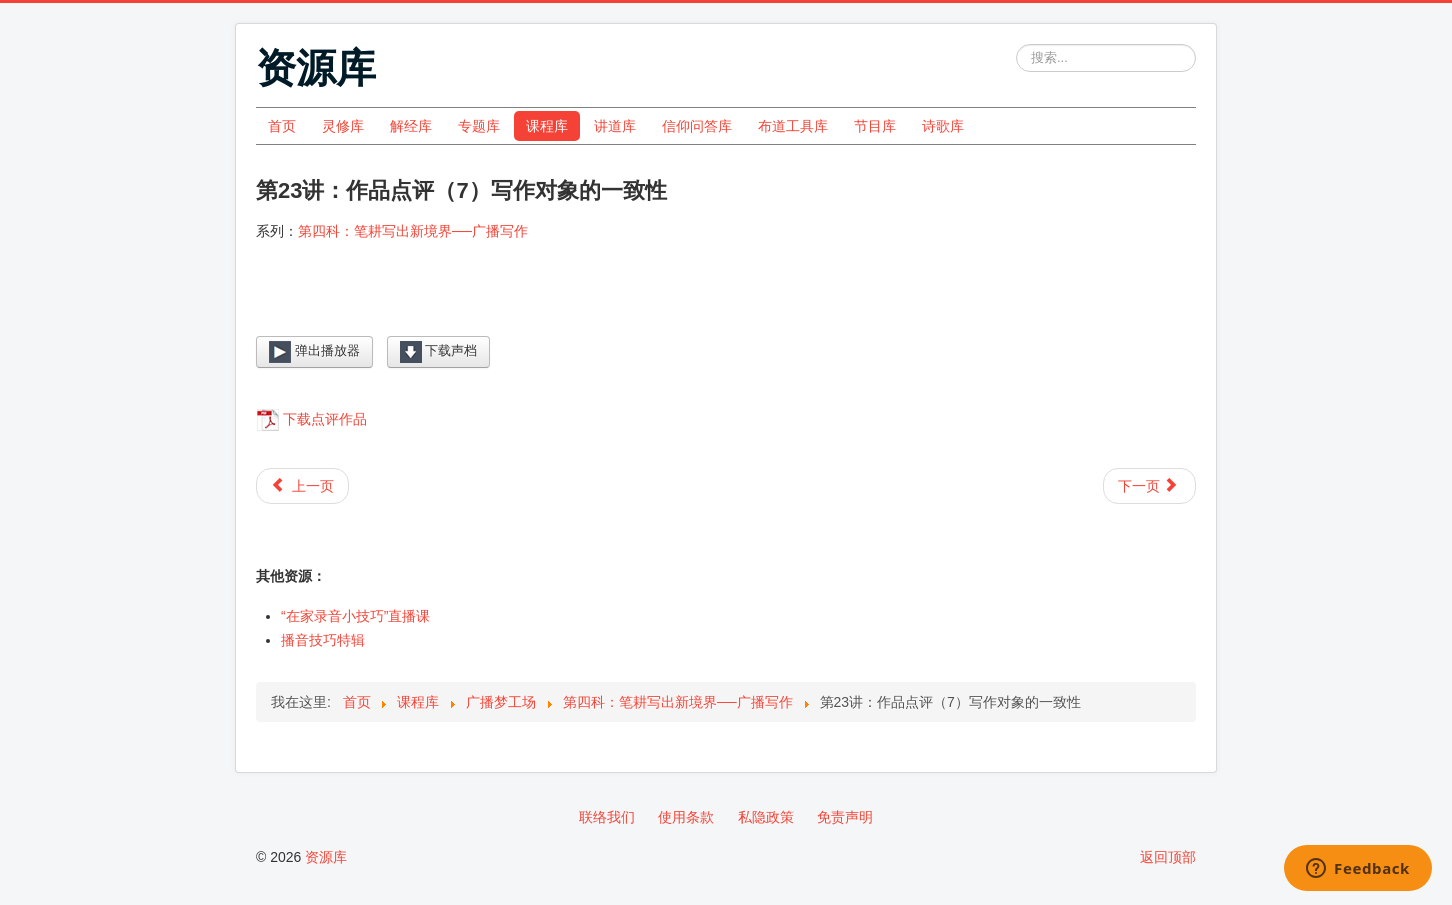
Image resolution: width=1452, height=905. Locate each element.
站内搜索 (1016, 44)
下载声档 (439, 352)
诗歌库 (943, 126)
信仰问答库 (697, 126)
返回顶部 (1168, 857)
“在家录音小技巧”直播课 (355, 616)
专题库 (479, 126)
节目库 (875, 126)
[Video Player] (726, 304)
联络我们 (607, 817)
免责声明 (845, 817)
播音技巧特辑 (323, 640)
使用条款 (686, 817)
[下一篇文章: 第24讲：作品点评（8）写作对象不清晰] (1149, 486)
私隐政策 (766, 817)
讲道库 (615, 126)
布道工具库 (793, 126)
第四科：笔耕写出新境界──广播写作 (413, 231)
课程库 (547, 126)
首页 (282, 126)
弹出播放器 (314, 352)
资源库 (326, 857)
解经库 (411, 126)
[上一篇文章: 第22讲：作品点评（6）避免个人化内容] (302, 486)
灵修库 (343, 126)
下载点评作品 (325, 419)
